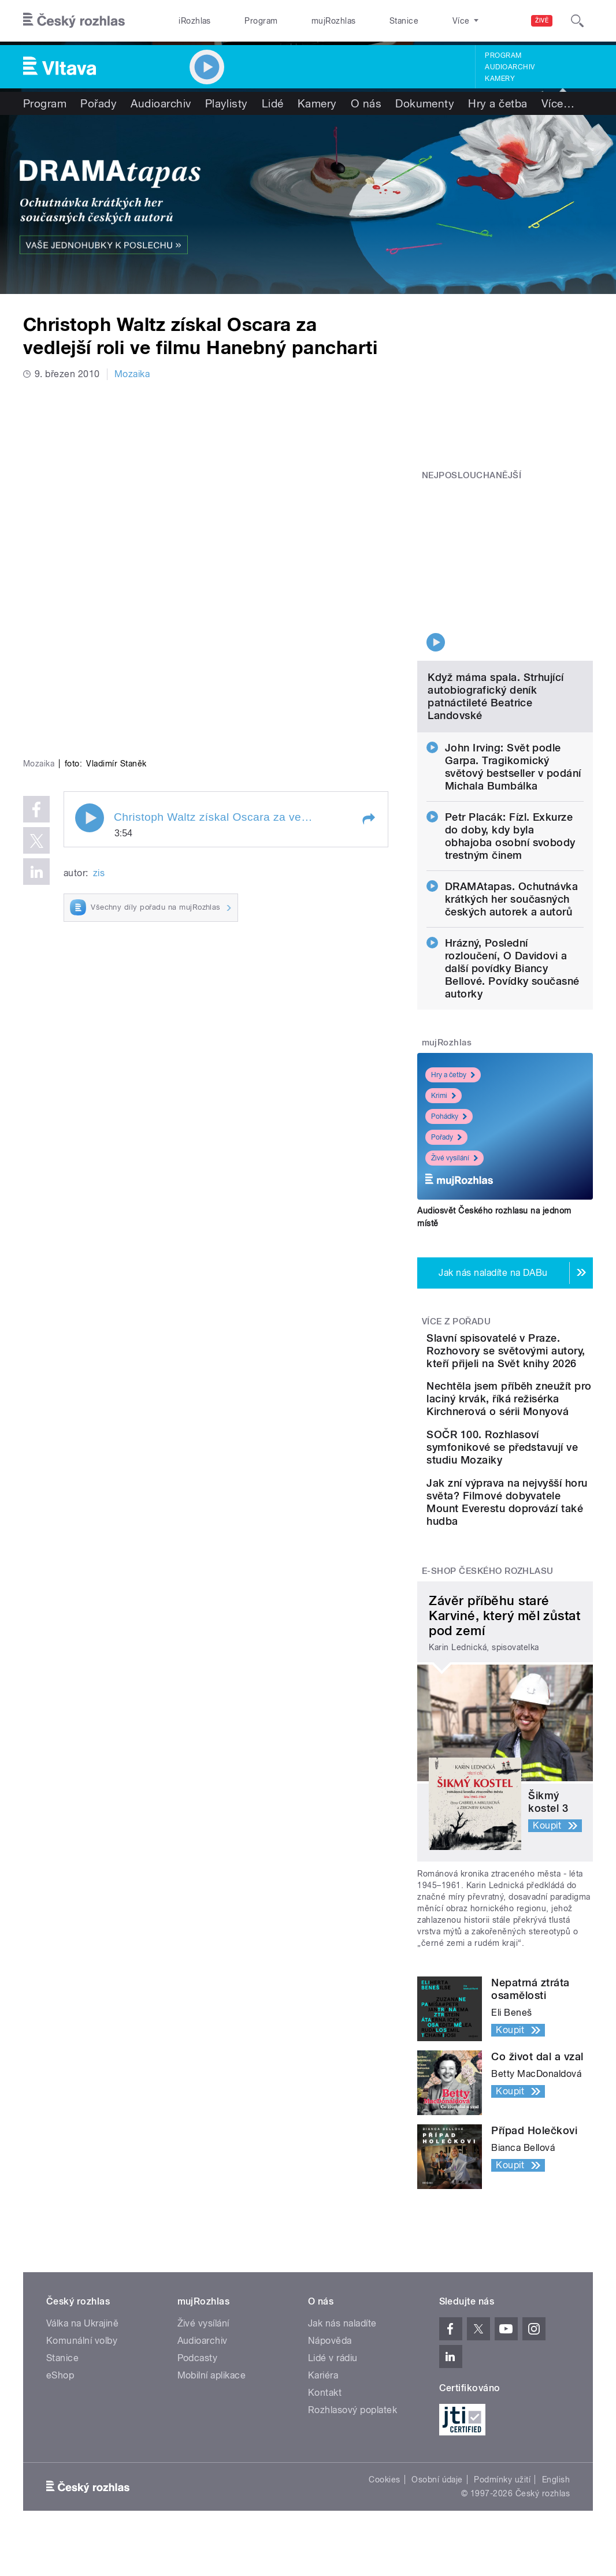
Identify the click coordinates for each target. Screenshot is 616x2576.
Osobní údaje (437, 2517)
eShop (60, 2412)
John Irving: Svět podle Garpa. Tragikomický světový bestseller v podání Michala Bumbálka (513, 690)
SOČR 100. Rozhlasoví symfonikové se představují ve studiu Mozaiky (530, 1447)
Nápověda (330, 2378)
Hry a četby (453, 998)
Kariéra (323, 2412)
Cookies (384, 2517)
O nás (366, 103)
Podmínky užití (502, 2517)
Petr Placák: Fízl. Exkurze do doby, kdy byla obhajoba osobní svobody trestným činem (510, 759)
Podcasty (197, 2395)
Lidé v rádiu (333, 2395)
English (556, 2517)
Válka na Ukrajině (82, 2360)
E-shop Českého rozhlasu (488, 1608)
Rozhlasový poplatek (352, 2447)
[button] (368, 659)
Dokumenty (424, 103)
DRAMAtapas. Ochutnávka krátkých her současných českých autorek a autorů (511, 822)
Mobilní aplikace (211, 2412)
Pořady (98, 103)
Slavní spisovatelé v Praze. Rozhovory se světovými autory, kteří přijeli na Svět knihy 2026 (539, 1286)
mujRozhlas (302, 20)
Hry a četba (497, 103)
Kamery (500, 79)
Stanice (360, 20)
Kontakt (325, 2430)
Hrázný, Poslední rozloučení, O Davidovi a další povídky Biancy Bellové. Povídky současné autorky (512, 891)
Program (241, 20)
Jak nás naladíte (342, 2360)
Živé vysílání (454, 1081)
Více (557, 103)
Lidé (273, 103)
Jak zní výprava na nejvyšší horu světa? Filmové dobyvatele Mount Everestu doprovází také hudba (541, 1527)
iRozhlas (188, 20)
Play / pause (89, 658)
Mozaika (132, 373)
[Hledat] (577, 21)
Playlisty (226, 103)
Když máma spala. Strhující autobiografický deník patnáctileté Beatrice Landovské (495, 619)
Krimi (443, 1019)
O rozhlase (416, 20)
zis (99, 713)
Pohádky (449, 1040)
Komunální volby (81, 2378)
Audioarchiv (510, 67)
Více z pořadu (456, 1244)
